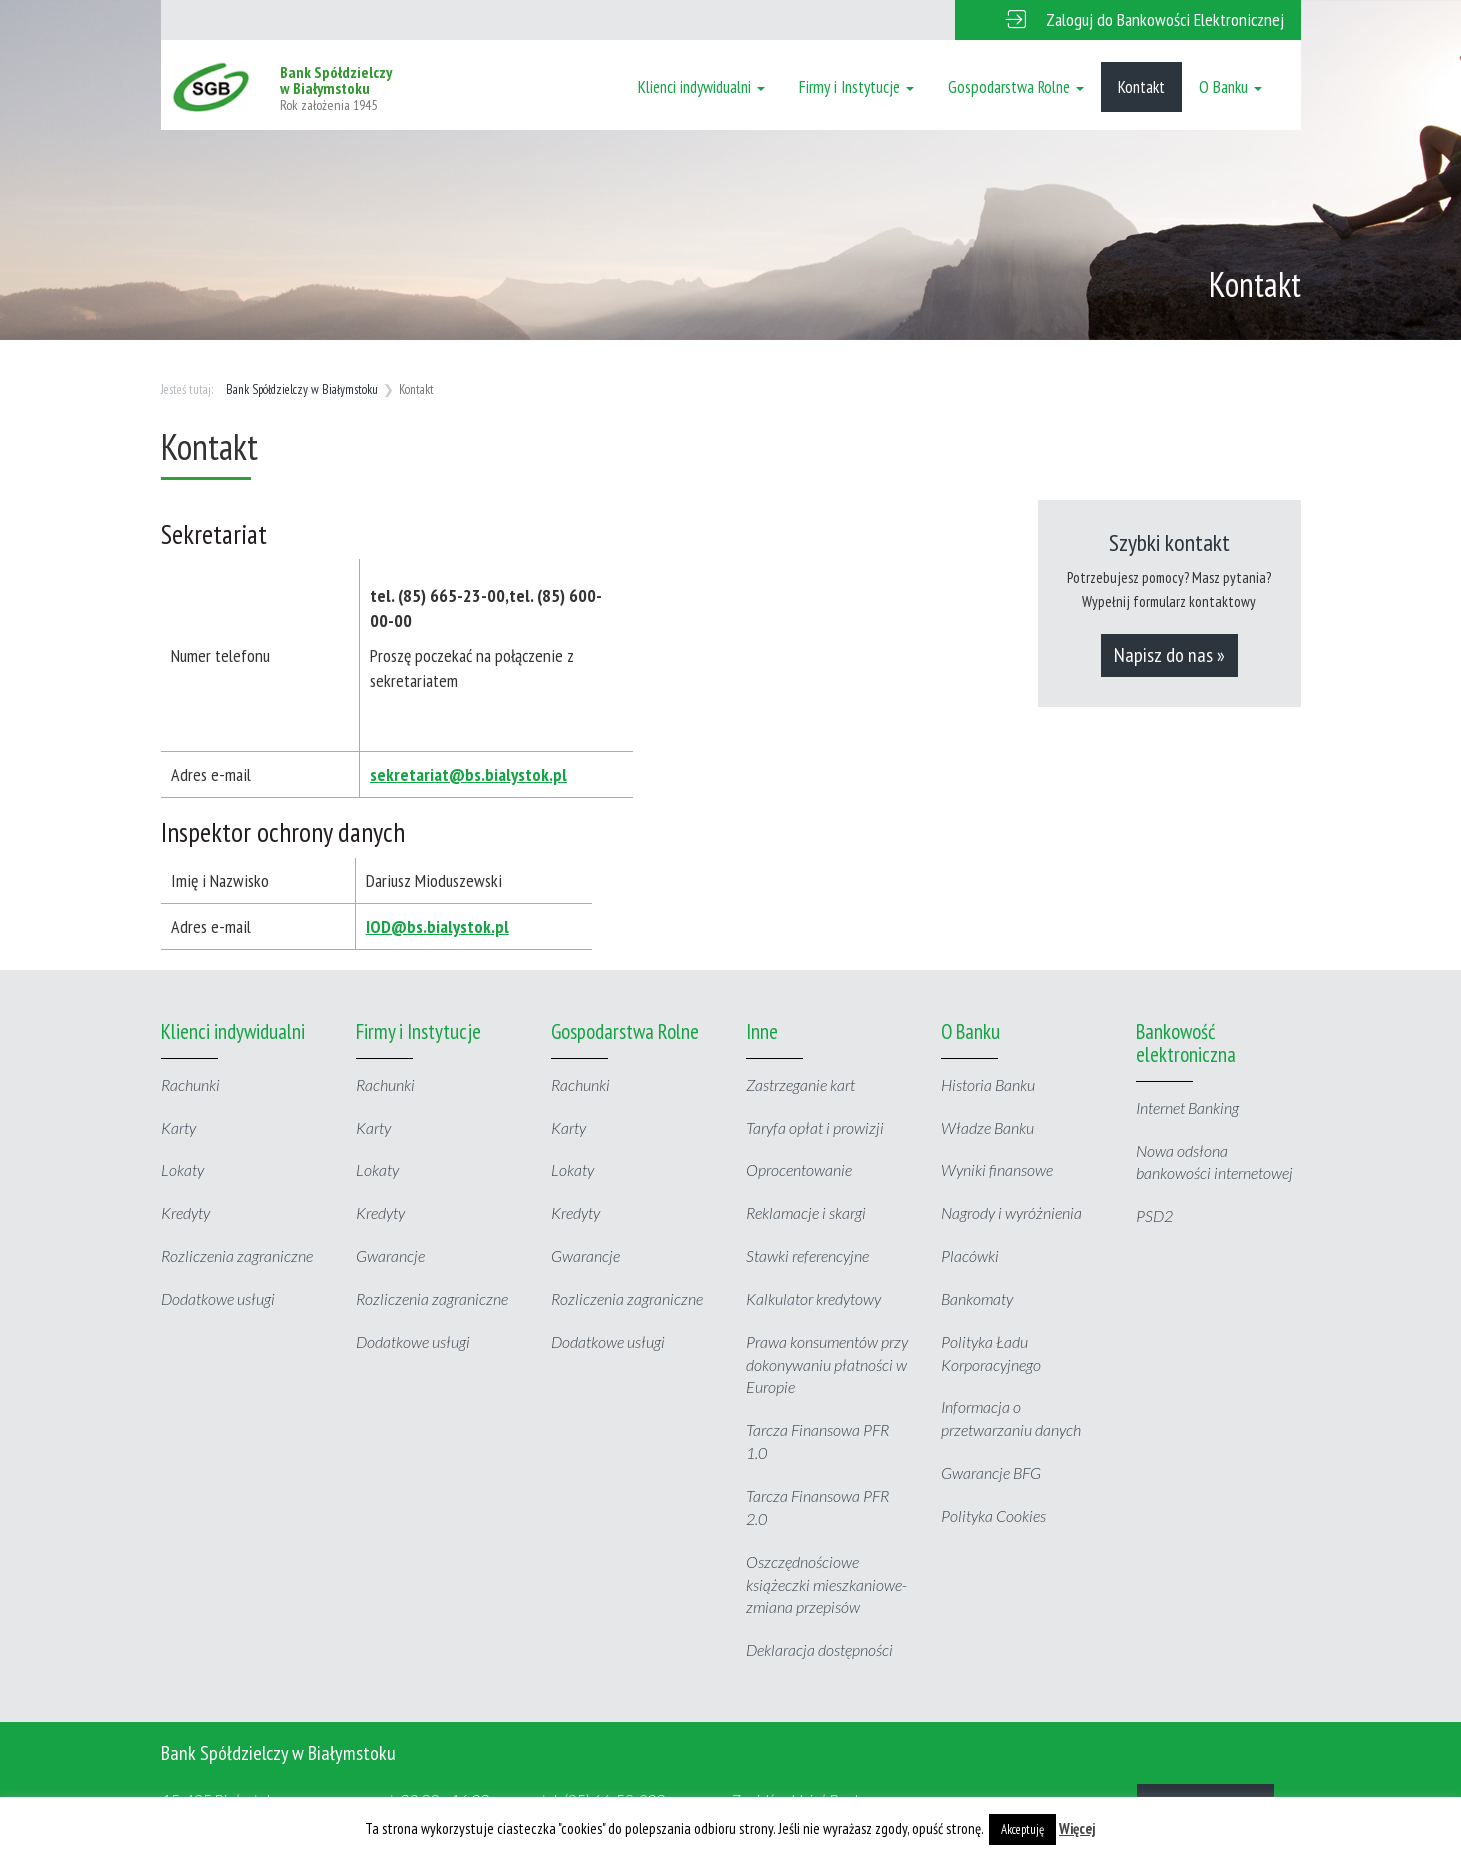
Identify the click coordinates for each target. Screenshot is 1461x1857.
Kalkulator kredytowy (813, 1298)
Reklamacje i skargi (806, 1212)
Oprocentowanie (799, 1169)
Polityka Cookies (993, 1515)
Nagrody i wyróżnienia (1011, 1212)
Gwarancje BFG (991, 1472)
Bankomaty (977, 1298)
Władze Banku (987, 1127)
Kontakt (1141, 87)
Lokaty (182, 1169)
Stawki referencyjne (807, 1255)
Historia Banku (988, 1084)
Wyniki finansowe (997, 1169)
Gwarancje (390, 1255)
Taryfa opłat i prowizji (815, 1127)
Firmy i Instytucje (856, 87)
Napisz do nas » (1169, 655)
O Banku (1230, 87)
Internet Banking (1187, 1107)
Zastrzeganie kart (800, 1084)
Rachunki (190, 1084)
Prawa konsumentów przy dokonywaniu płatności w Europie (827, 1364)
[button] (1128, 20)
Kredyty (185, 1212)
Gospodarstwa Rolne (1016, 87)
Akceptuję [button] (1022, 1829)
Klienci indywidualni (701, 87)
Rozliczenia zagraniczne (237, 1255)
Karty (178, 1127)
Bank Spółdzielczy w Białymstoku (302, 389)
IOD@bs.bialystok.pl (437, 926)
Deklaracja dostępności (819, 1649)
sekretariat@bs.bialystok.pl (468, 774)
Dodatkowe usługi (218, 1298)
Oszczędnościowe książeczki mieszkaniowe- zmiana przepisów (826, 1584)
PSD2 (1154, 1215)
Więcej (1077, 1828)
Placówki (970, 1255)
